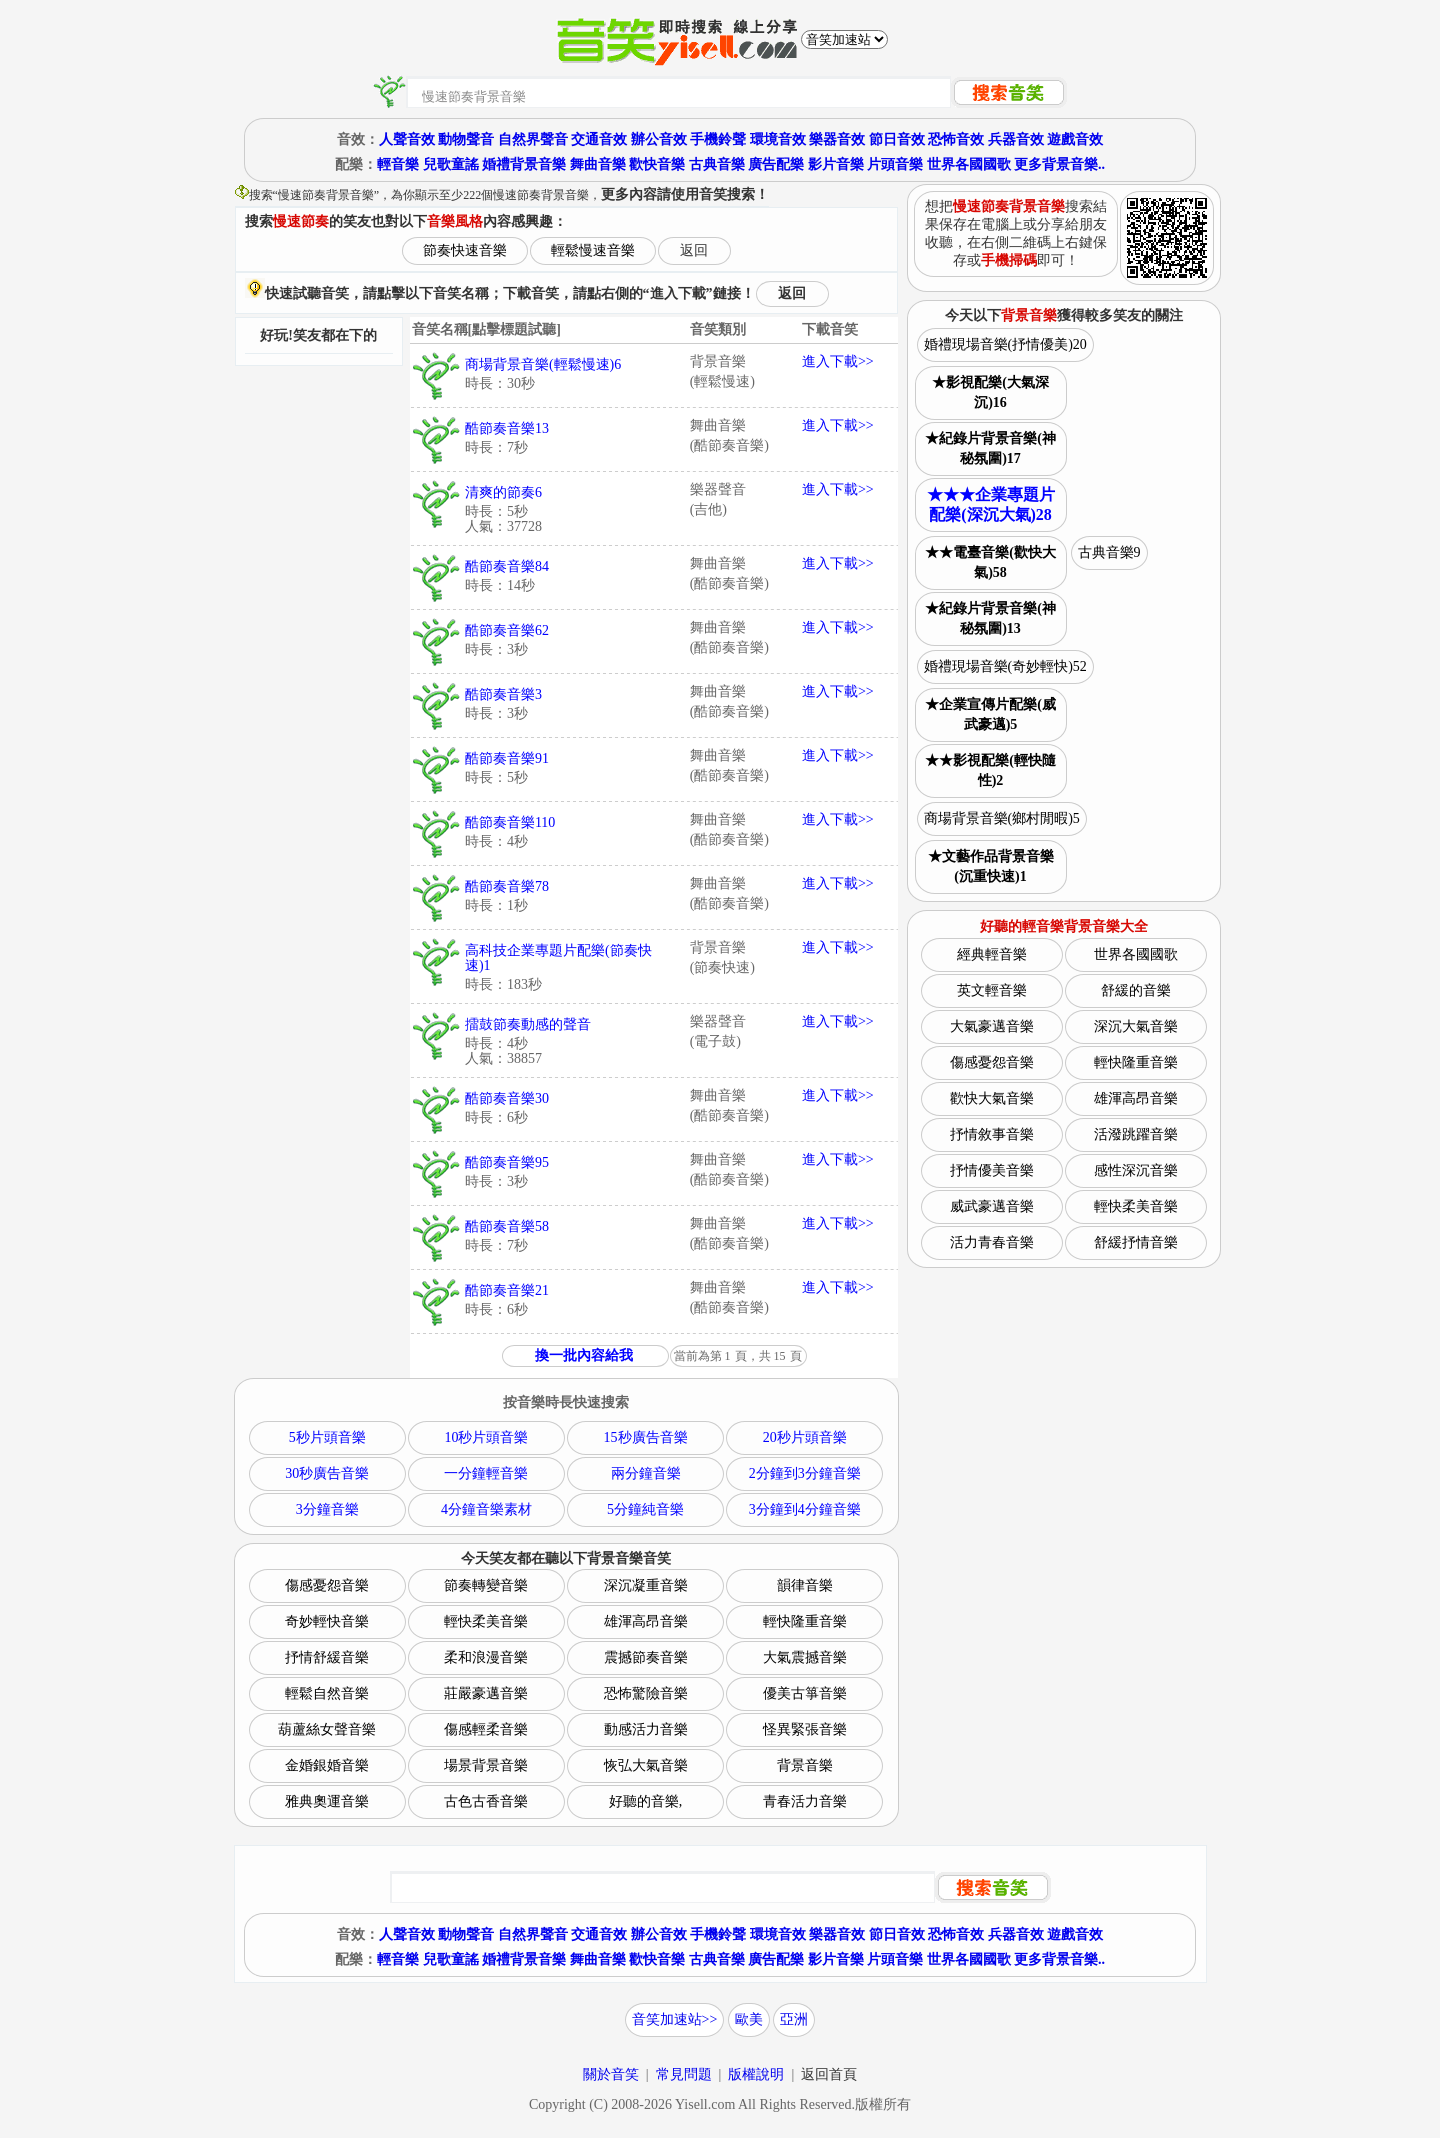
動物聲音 (466, 139)
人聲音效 (407, 139)
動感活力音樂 (646, 1729)
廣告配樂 (776, 164)
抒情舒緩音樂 (327, 1657)
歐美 (749, 2019)
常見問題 (684, 2074)
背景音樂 (805, 1765)
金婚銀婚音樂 (327, 1765)
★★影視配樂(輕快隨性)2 (990, 770)
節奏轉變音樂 (486, 1585)
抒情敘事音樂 (992, 1134)
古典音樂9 (1109, 552)
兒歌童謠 (451, 164)
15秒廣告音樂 (646, 1437)
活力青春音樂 (992, 1242)
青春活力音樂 (805, 1801)
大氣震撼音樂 (805, 1657)
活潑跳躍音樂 (1136, 1134)
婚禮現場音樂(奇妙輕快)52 (1005, 666)
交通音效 (599, 139)
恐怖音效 (956, 139)
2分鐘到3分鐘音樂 (805, 1473)
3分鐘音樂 (327, 1509)
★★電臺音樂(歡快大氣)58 (990, 562)
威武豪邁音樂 (992, 1206)
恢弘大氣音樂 (646, 1765)
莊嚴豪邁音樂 (486, 1693)
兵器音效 (1016, 139)
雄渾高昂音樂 (646, 1621)
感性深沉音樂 (1136, 1170)
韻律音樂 (805, 1585)
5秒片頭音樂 (327, 1437)
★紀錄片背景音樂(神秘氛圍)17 (990, 448)
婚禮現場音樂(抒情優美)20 (1005, 344)
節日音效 (897, 139)
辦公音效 (659, 139)
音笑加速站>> (675, 2019)
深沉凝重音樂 (646, 1585)
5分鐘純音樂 (645, 1509)
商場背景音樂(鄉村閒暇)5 (1002, 818)
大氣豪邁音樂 (992, 1026)
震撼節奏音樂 (646, 1657)
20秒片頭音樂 (805, 1437)
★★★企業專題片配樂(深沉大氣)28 (991, 504)
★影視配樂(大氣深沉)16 (990, 392)
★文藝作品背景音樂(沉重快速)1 (991, 866)
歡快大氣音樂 (992, 1098)
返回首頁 (829, 2074)
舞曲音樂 (598, 164)
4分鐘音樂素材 (486, 1509)
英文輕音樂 (992, 990)
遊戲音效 (1075, 139)
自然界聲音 (533, 139)
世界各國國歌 (969, 164)
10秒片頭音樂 (486, 1437)
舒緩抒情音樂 (1136, 1242)
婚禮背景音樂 (524, 164)
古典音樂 (717, 164)
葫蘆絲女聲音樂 (327, 1729)
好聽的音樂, (646, 1801)
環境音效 (778, 139)
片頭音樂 (895, 164)
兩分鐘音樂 (646, 1473)
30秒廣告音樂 (327, 1473)
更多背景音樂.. (1059, 164)
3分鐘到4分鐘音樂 (805, 1509)
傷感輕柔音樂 (486, 1729)
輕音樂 (398, 164)
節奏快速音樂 (465, 250)
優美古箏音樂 (805, 1693)
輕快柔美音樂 (486, 1621)
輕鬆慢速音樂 (593, 250)
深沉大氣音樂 (1136, 1026)
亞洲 (794, 2019)
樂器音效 (837, 139)
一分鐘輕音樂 (486, 1473)
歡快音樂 (657, 164)
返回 (694, 250)
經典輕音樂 (992, 954)
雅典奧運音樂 (327, 1801)
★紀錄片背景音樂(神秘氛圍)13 (990, 618)
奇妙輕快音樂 (327, 1621)
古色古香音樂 (486, 1801)
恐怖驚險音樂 (646, 1693)
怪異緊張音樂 (805, 1729)
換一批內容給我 (584, 1355)
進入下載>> (838, 361)
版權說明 (756, 2074)
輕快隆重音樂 (805, 1621)
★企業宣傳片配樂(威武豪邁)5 (990, 714)
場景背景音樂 (486, 1765)
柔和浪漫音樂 (486, 1657)
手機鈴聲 (718, 139)
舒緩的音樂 (1136, 990)
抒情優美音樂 (992, 1170)
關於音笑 (611, 2074)
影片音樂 (836, 164)
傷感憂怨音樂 (327, 1585)
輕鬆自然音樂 (327, 1693)
